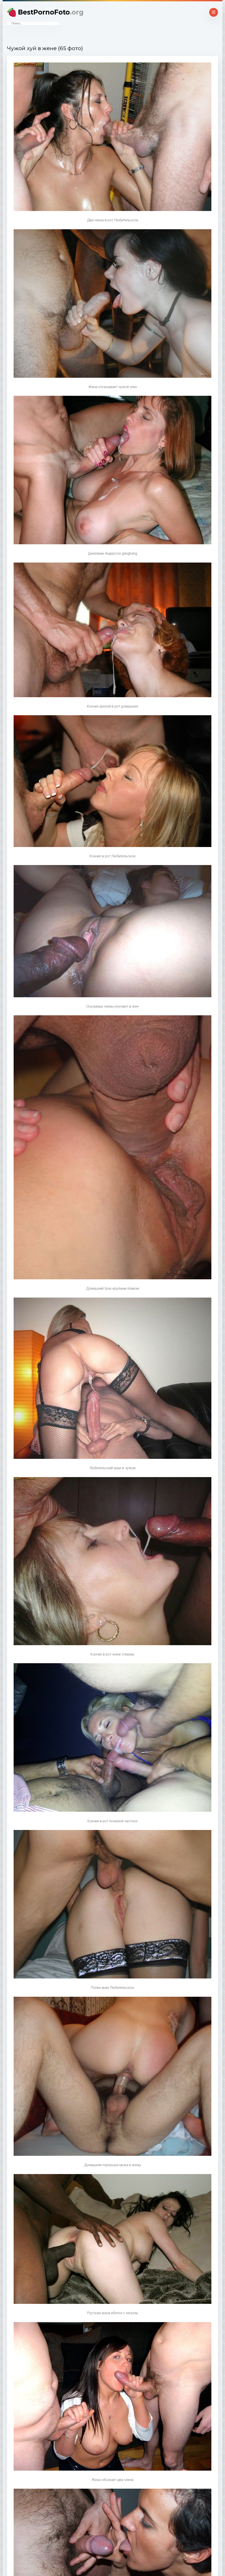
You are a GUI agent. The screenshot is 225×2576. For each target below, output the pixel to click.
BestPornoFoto (50, 12)
